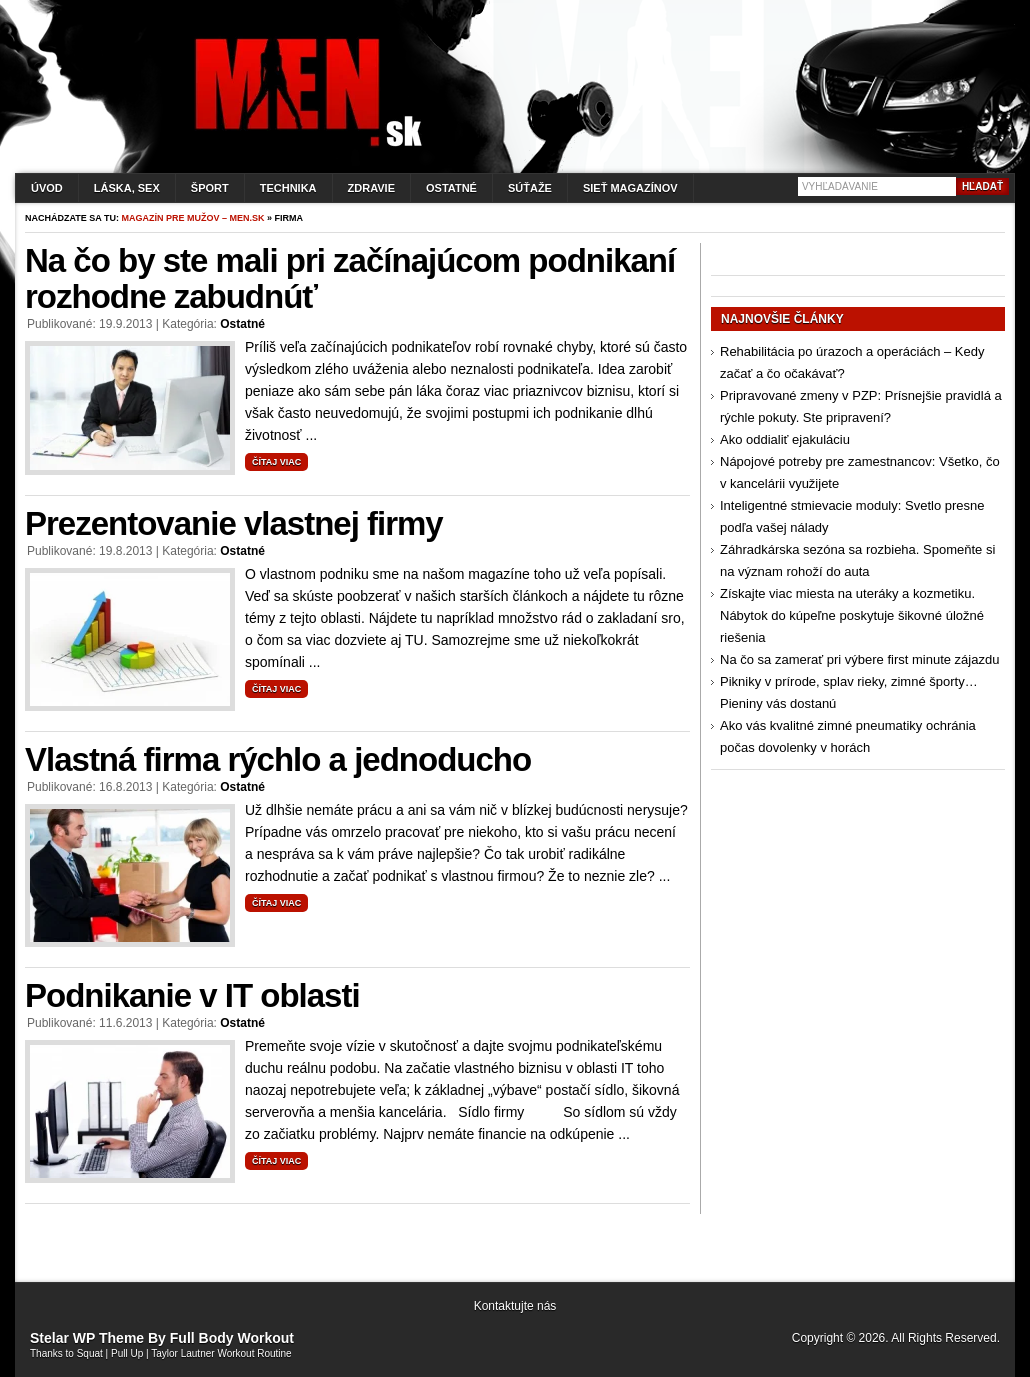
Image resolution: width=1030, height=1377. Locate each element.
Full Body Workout (232, 1338)
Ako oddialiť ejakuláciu (785, 439)
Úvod (47, 188)
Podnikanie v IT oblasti (192, 995)
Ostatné (451, 188)
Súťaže (530, 188)
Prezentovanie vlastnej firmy (234, 523)
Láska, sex (127, 188)
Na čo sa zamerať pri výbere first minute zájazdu (859, 659)
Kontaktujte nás (515, 1306)
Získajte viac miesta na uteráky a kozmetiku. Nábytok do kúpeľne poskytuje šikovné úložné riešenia (852, 615)
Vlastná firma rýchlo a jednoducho (278, 759)
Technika (288, 188)
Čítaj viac (276, 462)
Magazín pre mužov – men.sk (193, 218)
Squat (90, 1353)
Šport (210, 188)
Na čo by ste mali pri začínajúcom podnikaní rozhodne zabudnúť (350, 278)
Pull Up (127, 1353)
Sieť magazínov (630, 188)
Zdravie (371, 188)
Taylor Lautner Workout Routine (221, 1353)
